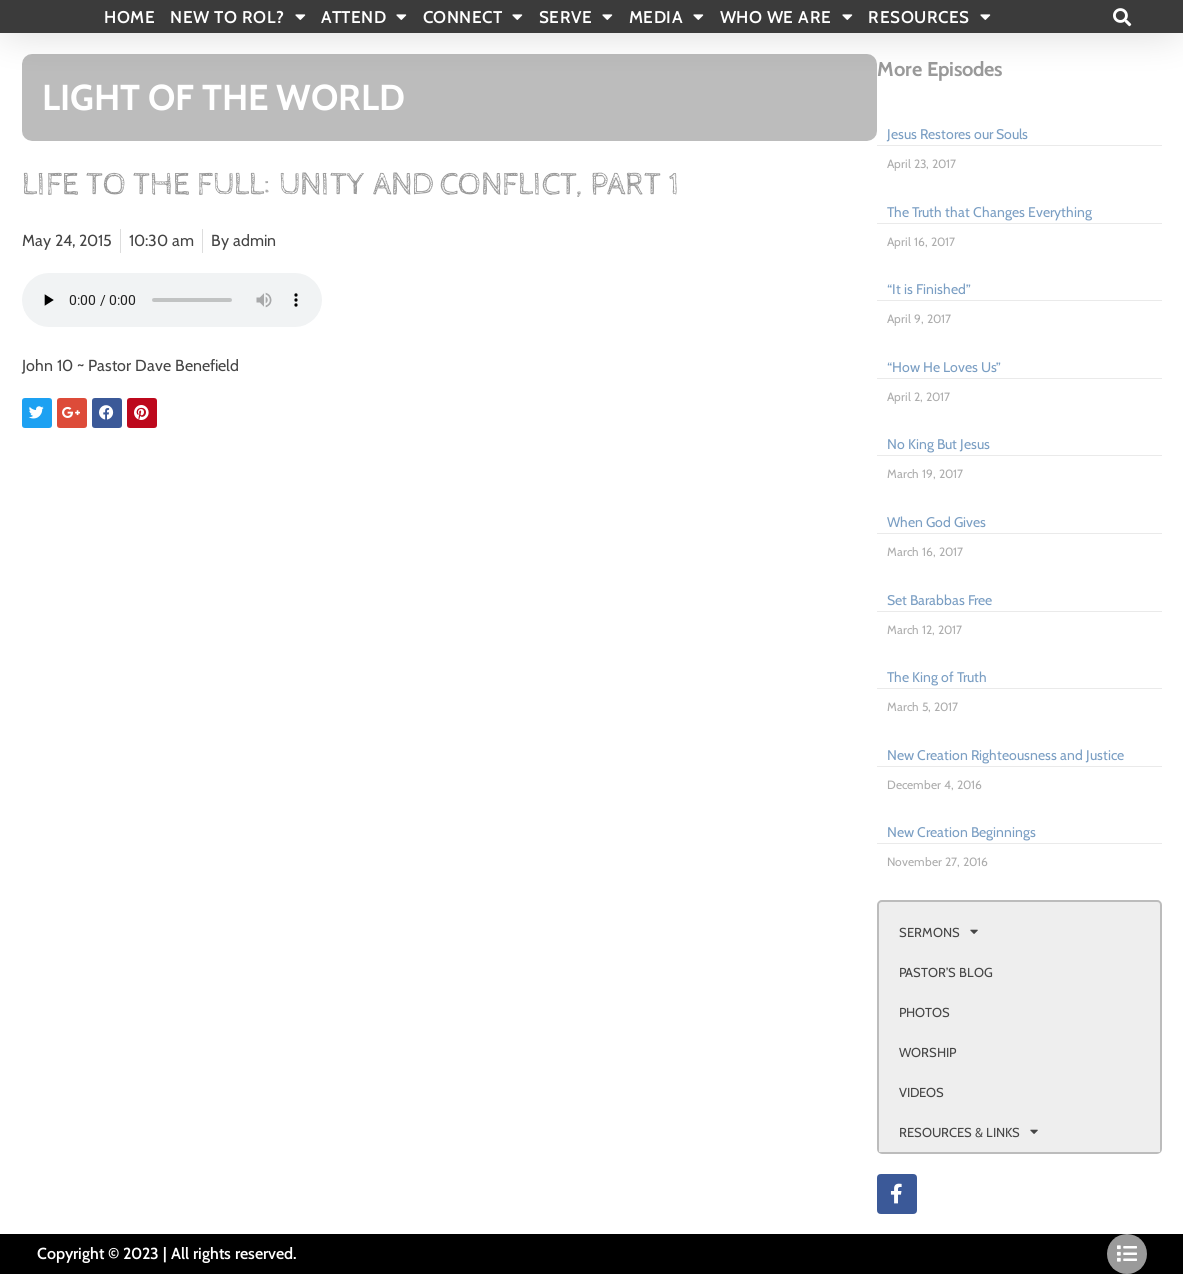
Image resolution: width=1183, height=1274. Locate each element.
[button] (1122, 16)
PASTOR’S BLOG (946, 972)
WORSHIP (927, 1052)
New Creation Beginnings (961, 832)
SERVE (576, 17)
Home (129, 17)
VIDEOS (921, 1092)
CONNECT (473, 17)
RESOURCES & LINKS (968, 1131)
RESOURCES (929, 17)
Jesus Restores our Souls (957, 134)
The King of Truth (937, 677)
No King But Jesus (938, 444)
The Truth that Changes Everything (989, 212)
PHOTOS (924, 1012)
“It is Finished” (929, 289)
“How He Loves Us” (944, 367)
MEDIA (667, 17)
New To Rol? (238, 17)
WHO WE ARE (787, 17)
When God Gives (936, 522)
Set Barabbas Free (939, 600)
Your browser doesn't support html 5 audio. (172, 300)
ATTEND (364, 17)
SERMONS (938, 931)
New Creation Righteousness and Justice (1005, 755)
